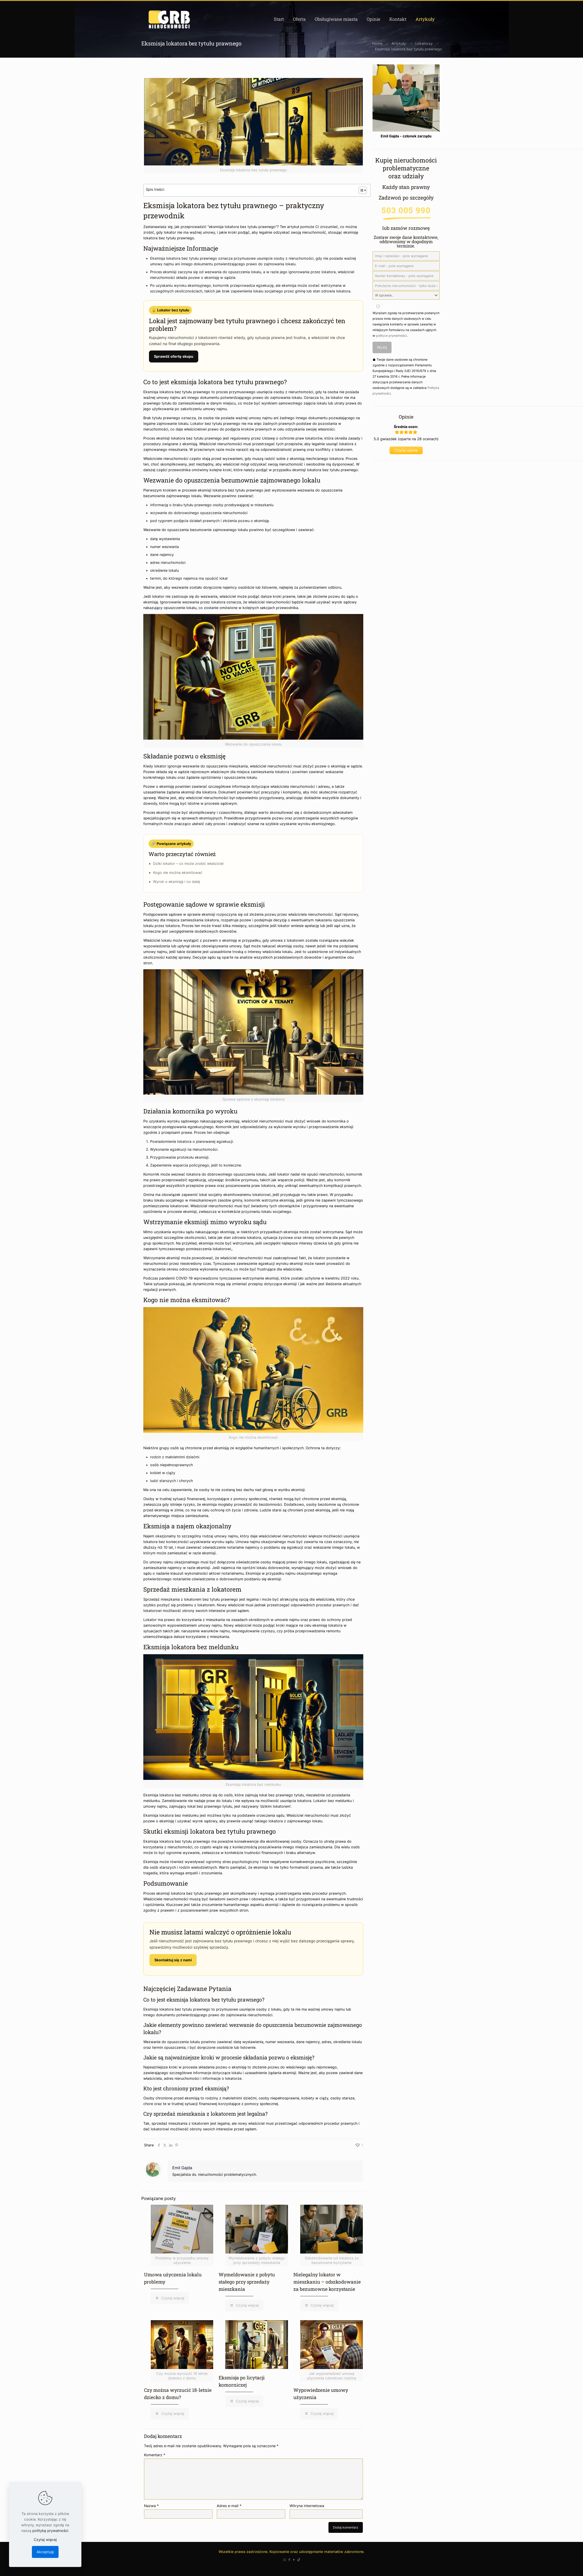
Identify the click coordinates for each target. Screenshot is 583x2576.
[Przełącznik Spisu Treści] (360, 190)
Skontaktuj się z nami (173, 1960)
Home (377, 43)
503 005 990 (406, 210)
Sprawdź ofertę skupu (173, 356)
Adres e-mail (229, 2505)
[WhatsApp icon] (284, 2559)
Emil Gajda (182, 2167)
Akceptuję (45, 2552)
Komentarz (154, 2455)
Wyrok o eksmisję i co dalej (176, 881)
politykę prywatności (50, 2530)
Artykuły (399, 43)
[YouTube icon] (294, 2559)
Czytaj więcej (45, 2539)
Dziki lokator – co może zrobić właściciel (188, 863)
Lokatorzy (424, 43)
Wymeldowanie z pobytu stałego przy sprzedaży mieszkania (247, 2281)
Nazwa (151, 2505)
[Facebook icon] (289, 2559)
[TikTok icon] (298, 2559)
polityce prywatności (391, 335)
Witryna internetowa (307, 2505)
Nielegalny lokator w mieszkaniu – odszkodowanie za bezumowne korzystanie (327, 2281)
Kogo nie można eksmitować (177, 872)
